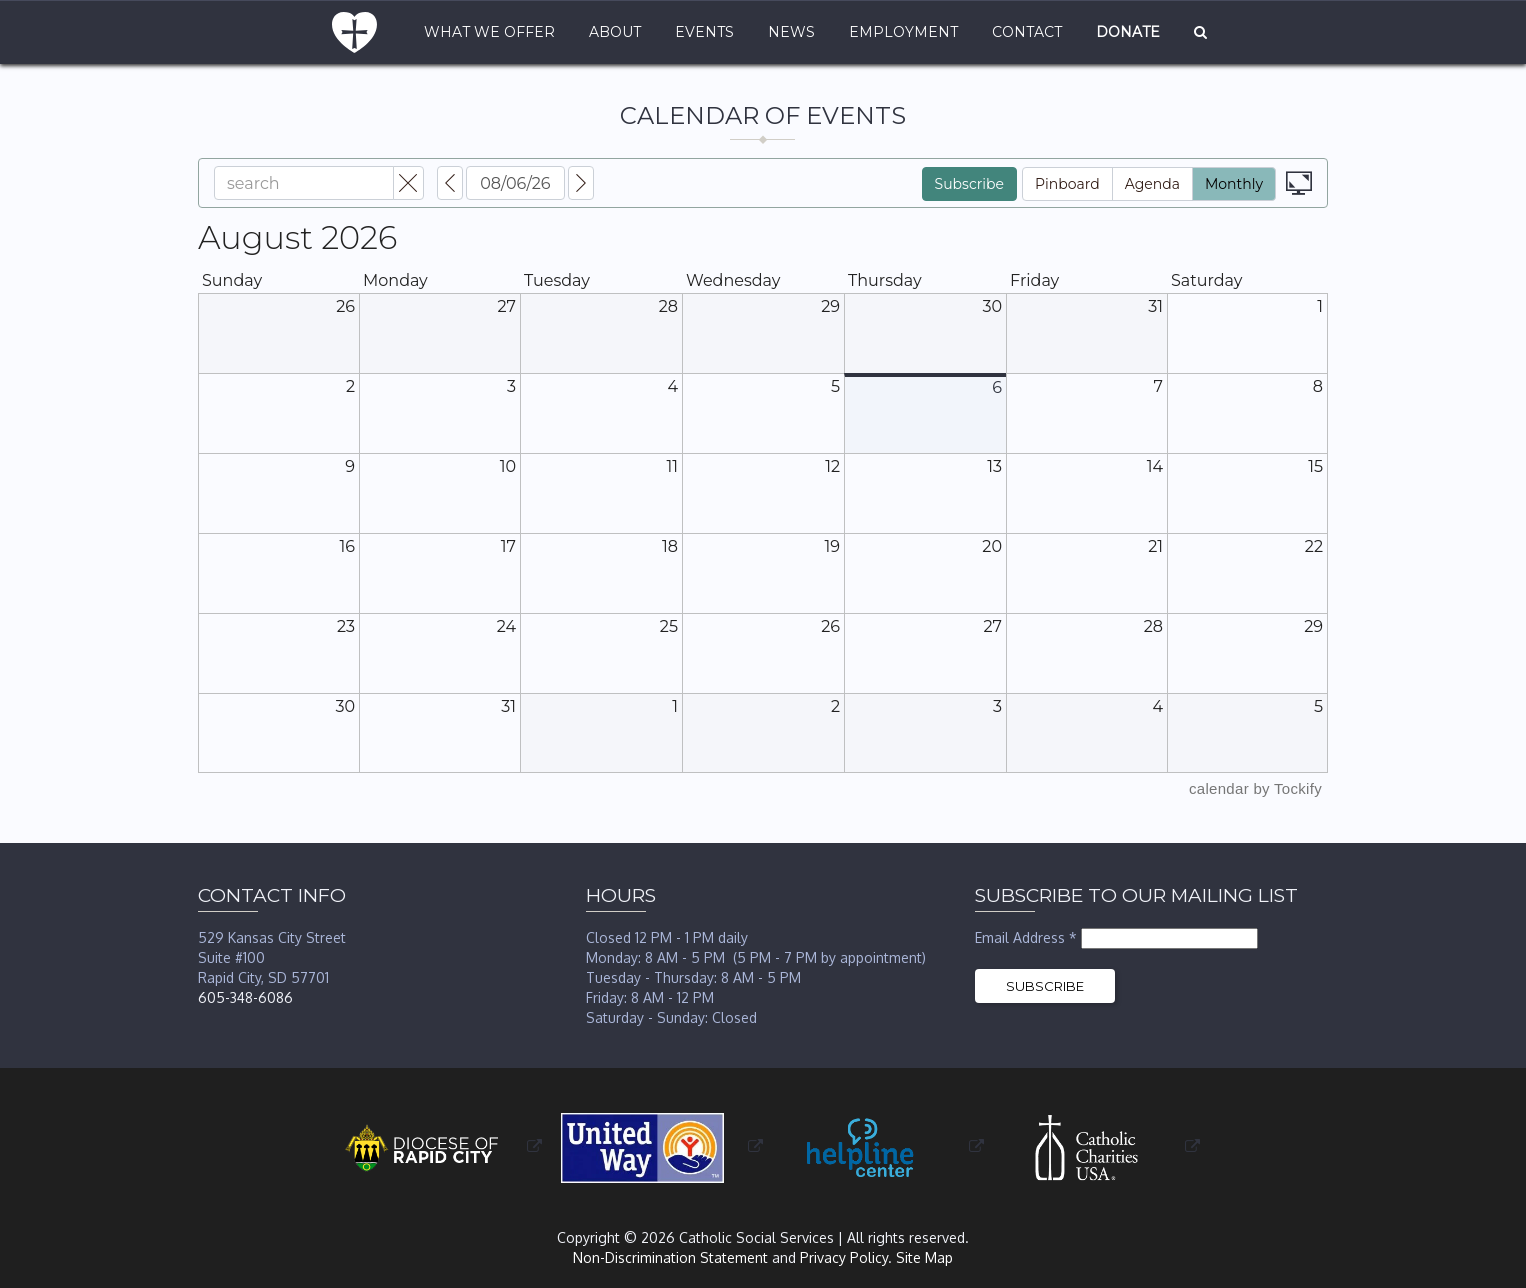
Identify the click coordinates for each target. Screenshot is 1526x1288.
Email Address (1028, 937)
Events (704, 32)
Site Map (924, 1257)
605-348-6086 (245, 997)
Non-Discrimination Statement (670, 1257)
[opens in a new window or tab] (434, 1146)
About (615, 32)
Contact (1027, 32)
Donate (1128, 32)
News (791, 32)
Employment (903, 32)
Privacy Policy (844, 1257)
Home (355, 32)
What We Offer (489, 32)
